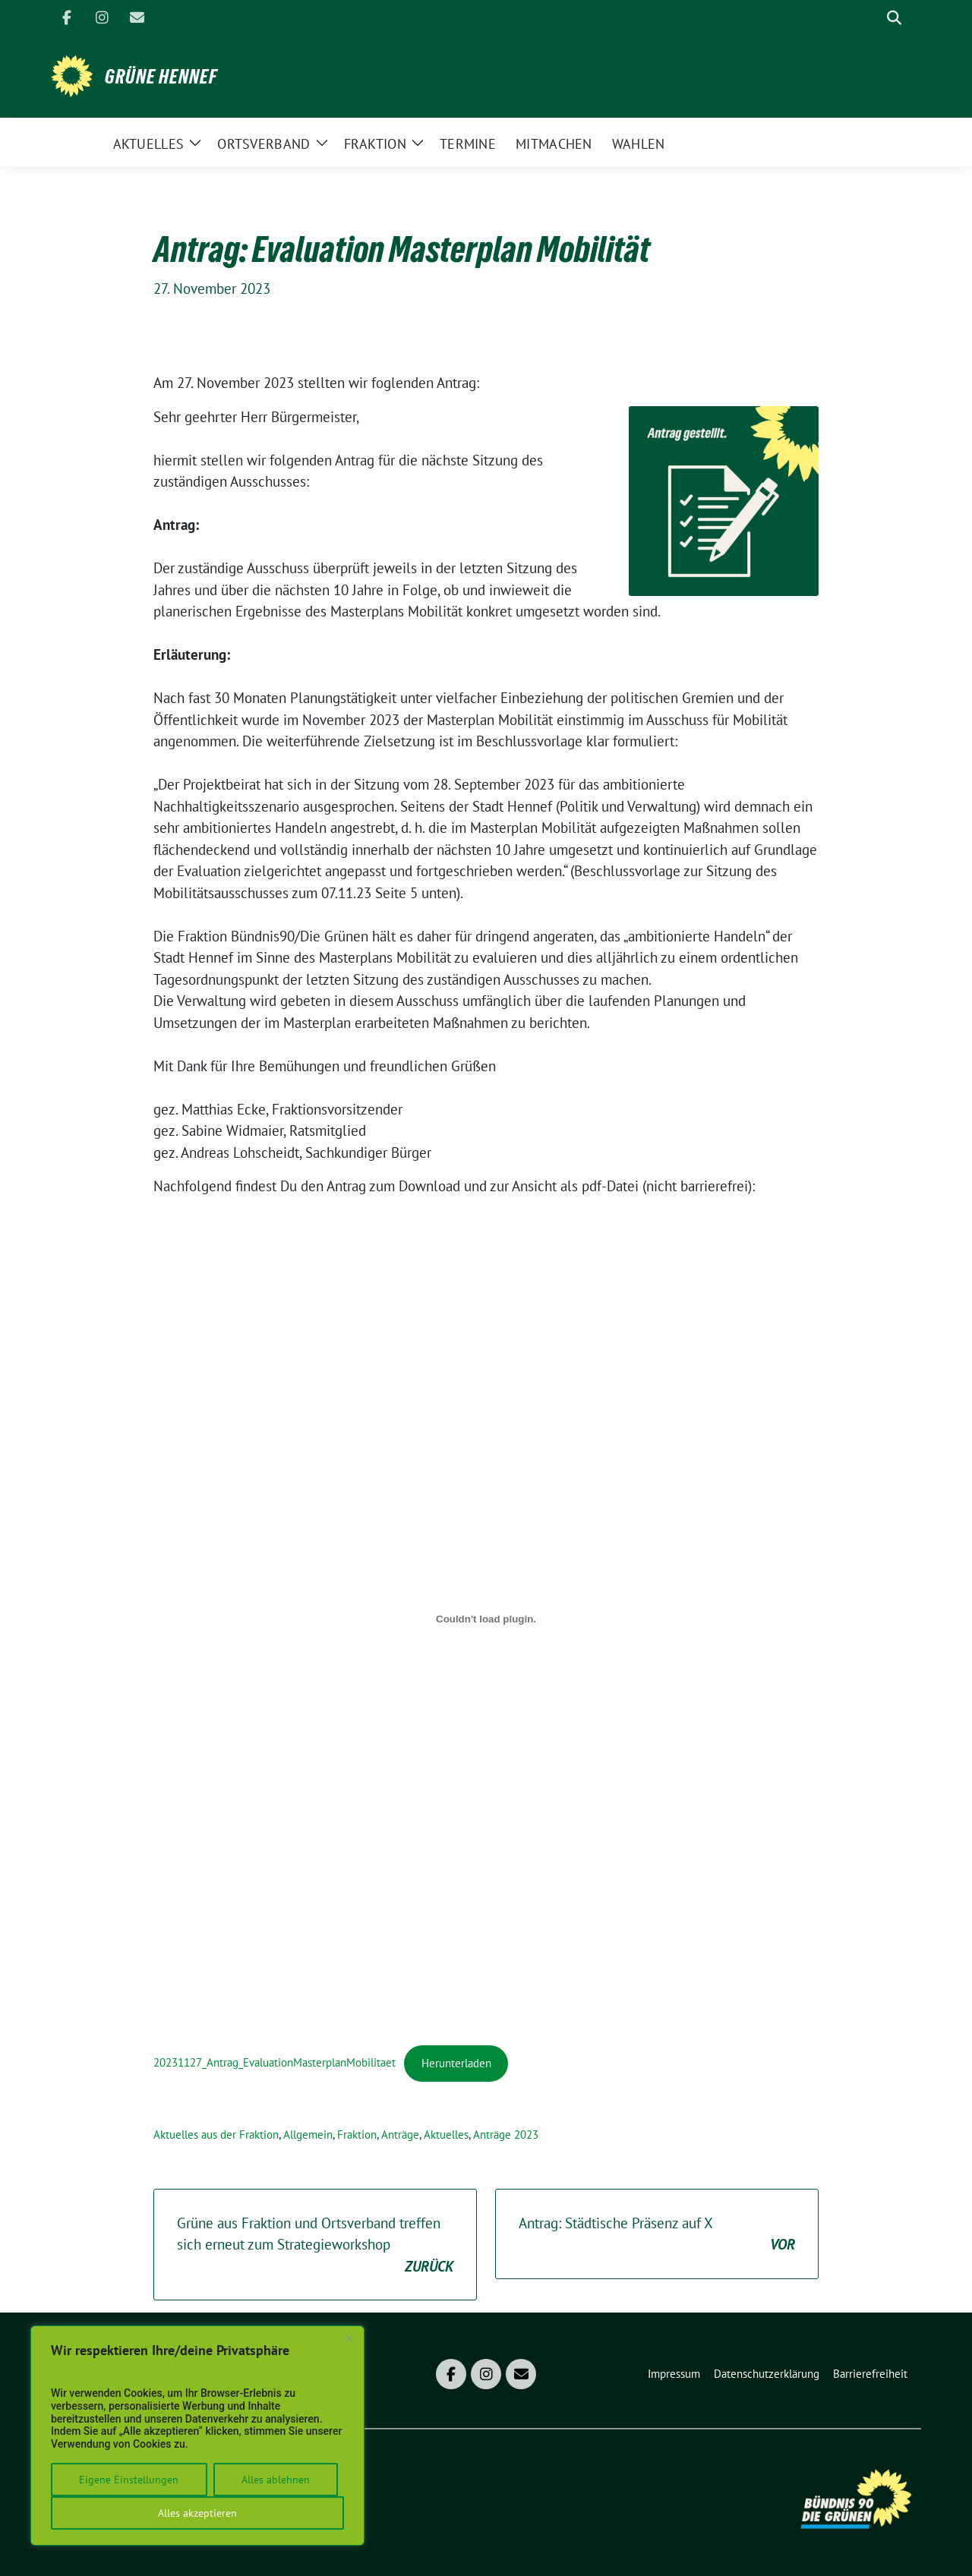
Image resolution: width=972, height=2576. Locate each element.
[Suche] (872, 18)
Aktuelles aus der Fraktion (216, 2134)
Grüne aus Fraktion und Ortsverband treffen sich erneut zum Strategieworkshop (315, 2246)
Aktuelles (446, 2134)
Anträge (400, 2134)
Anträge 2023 (505, 2134)
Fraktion (357, 2134)
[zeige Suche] (894, 18)
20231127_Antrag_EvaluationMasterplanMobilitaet (274, 2063)
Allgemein (308, 2134)
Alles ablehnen (275, 2479)
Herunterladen (456, 2063)
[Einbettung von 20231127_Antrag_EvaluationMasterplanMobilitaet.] (486, 1619)
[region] (197, 2435)
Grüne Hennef (161, 76)
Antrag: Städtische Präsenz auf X (657, 2235)
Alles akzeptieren (197, 2513)
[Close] (348, 2338)
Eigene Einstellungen (128, 2479)
